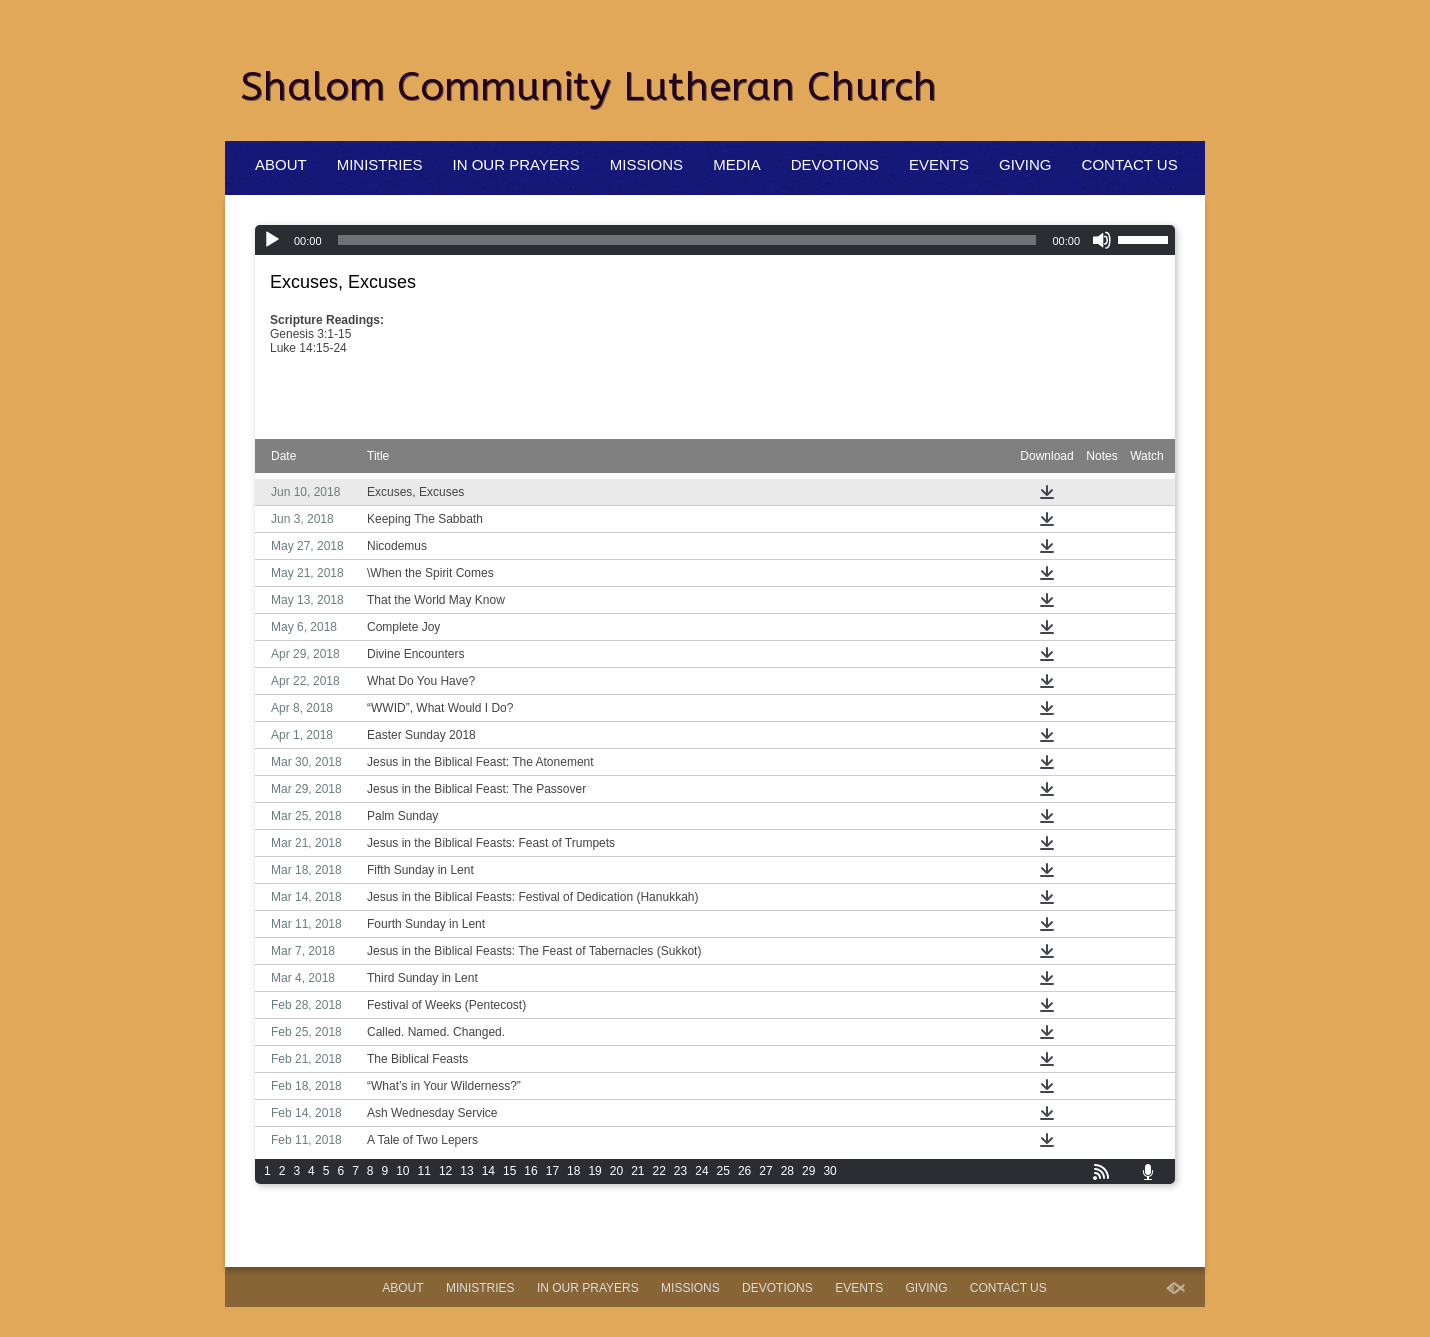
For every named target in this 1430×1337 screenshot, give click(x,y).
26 (744, 1171)
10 (402, 1171)
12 (445, 1171)
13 (466, 1171)
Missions (646, 164)
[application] (715, 240)
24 (701, 1171)
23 (680, 1171)
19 (594, 1171)
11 (424, 1171)
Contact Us (1130, 164)
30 (829, 1171)
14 (488, 1171)
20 (616, 1171)
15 (509, 1171)
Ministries (380, 164)
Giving (1025, 164)
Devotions (835, 164)
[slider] (687, 240)
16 (530, 1171)
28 (787, 1171)
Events (939, 164)
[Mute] (1102, 240)
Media (737, 164)
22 (659, 1171)
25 (723, 1171)
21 (637, 1171)
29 (808, 1171)
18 (573, 1171)
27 (765, 1171)
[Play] (272, 240)
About (281, 164)
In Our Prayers (516, 164)
